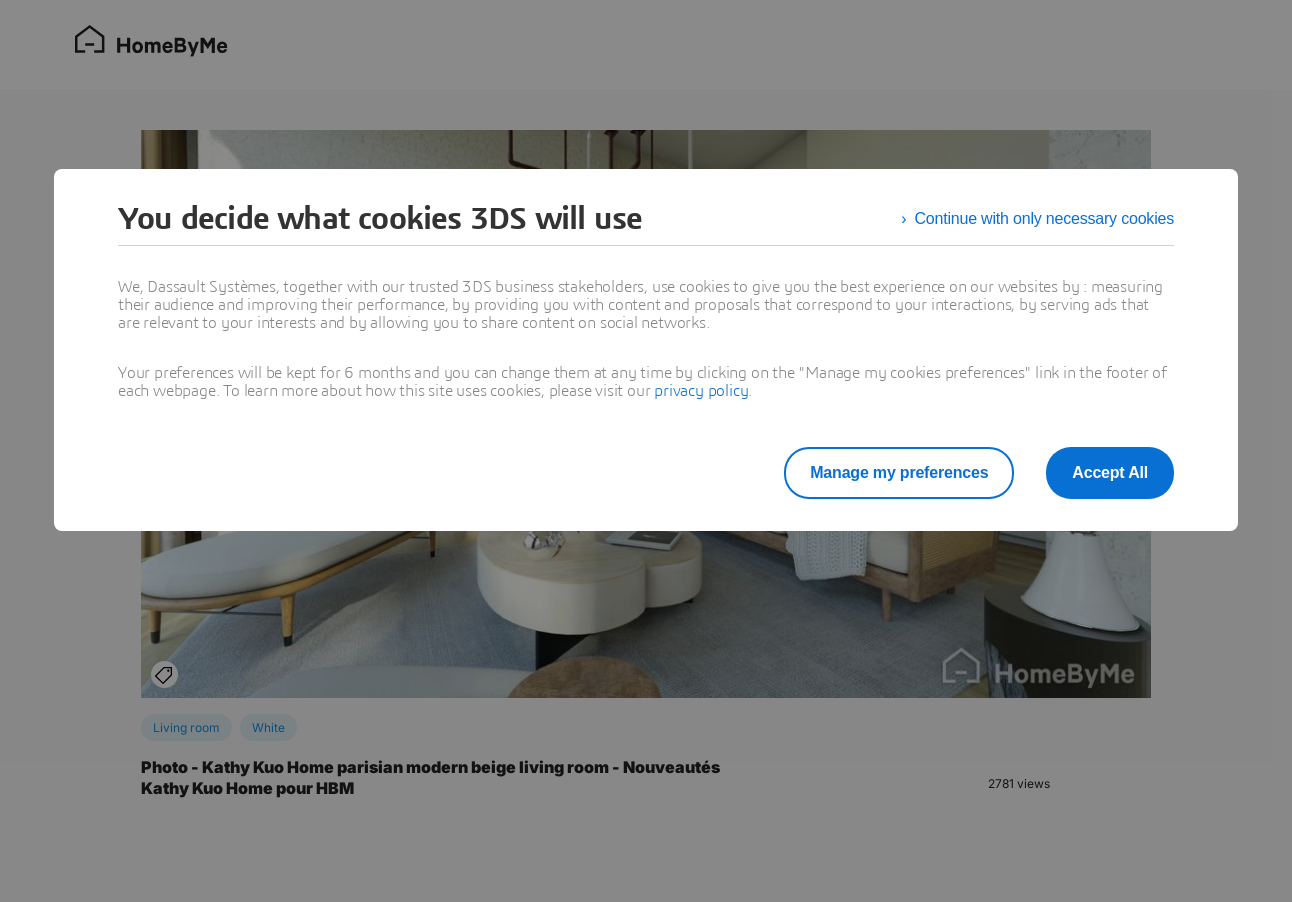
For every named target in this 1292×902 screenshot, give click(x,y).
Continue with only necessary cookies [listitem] (1044, 218)
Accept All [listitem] (1110, 472)
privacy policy (701, 391)
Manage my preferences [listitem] (899, 472)
